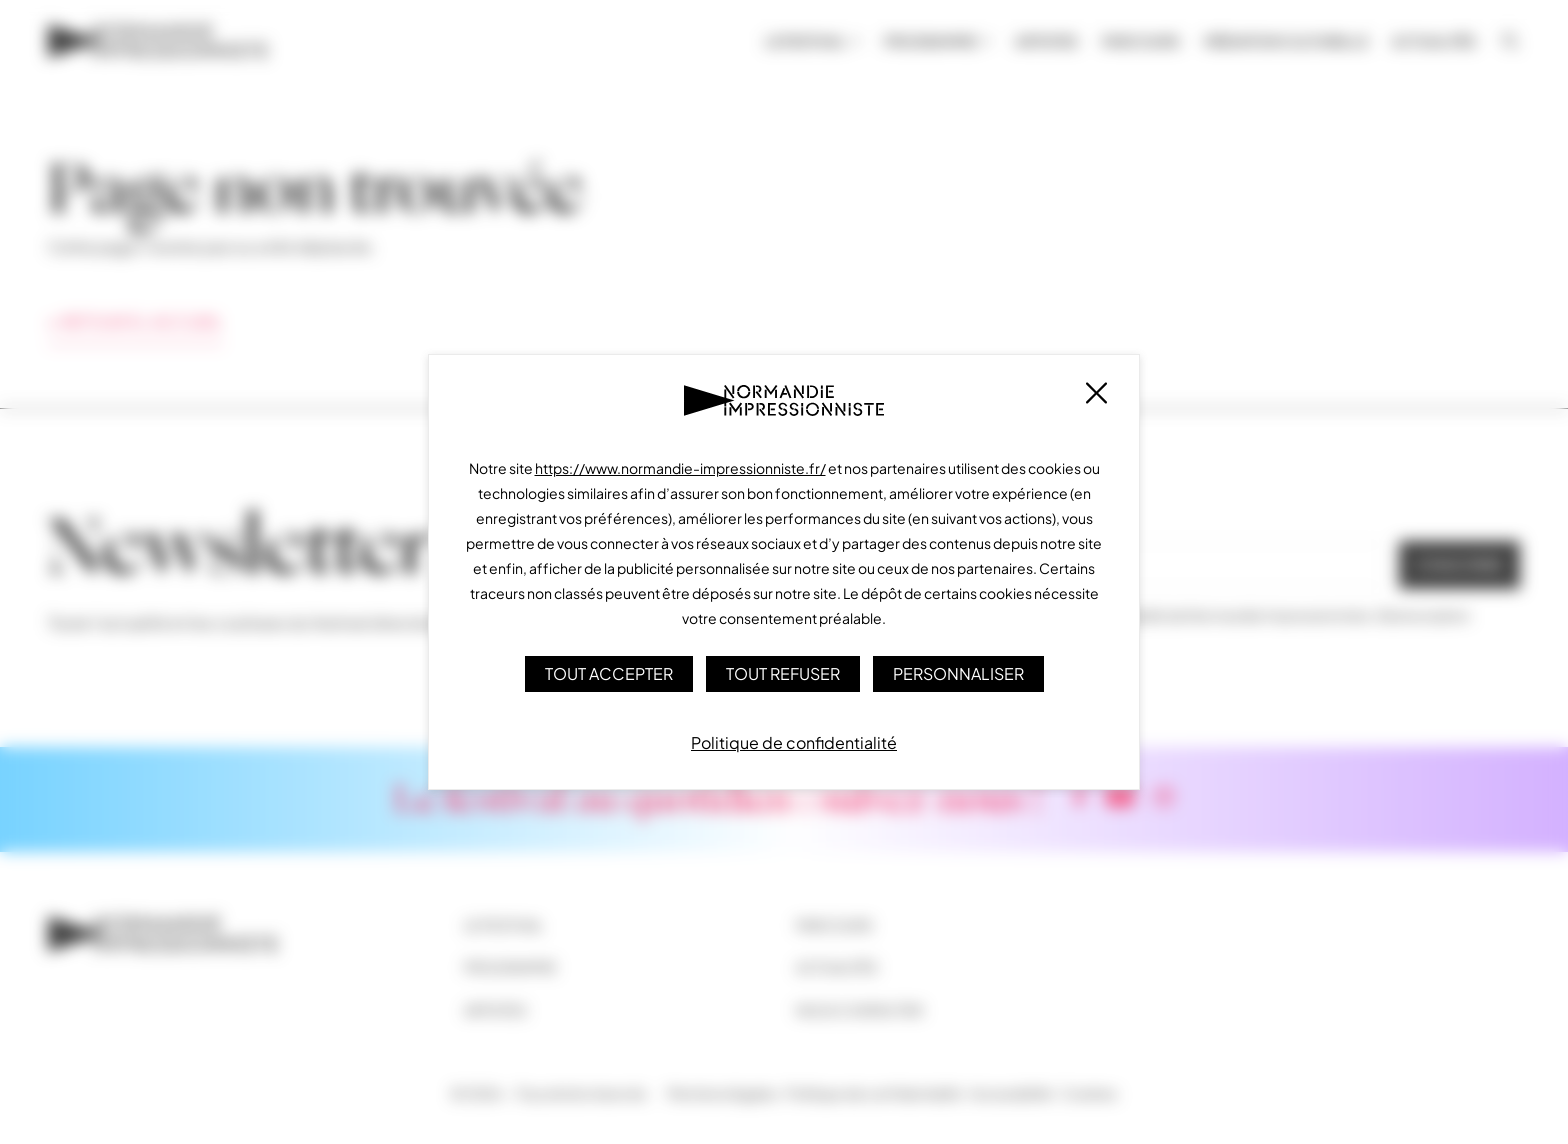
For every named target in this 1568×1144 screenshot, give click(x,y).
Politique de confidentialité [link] (794, 742)
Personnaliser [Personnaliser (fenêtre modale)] (958, 673)
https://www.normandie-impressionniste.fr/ (680, 468)
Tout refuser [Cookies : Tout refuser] (783, 673)
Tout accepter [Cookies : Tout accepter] (609, 673)
